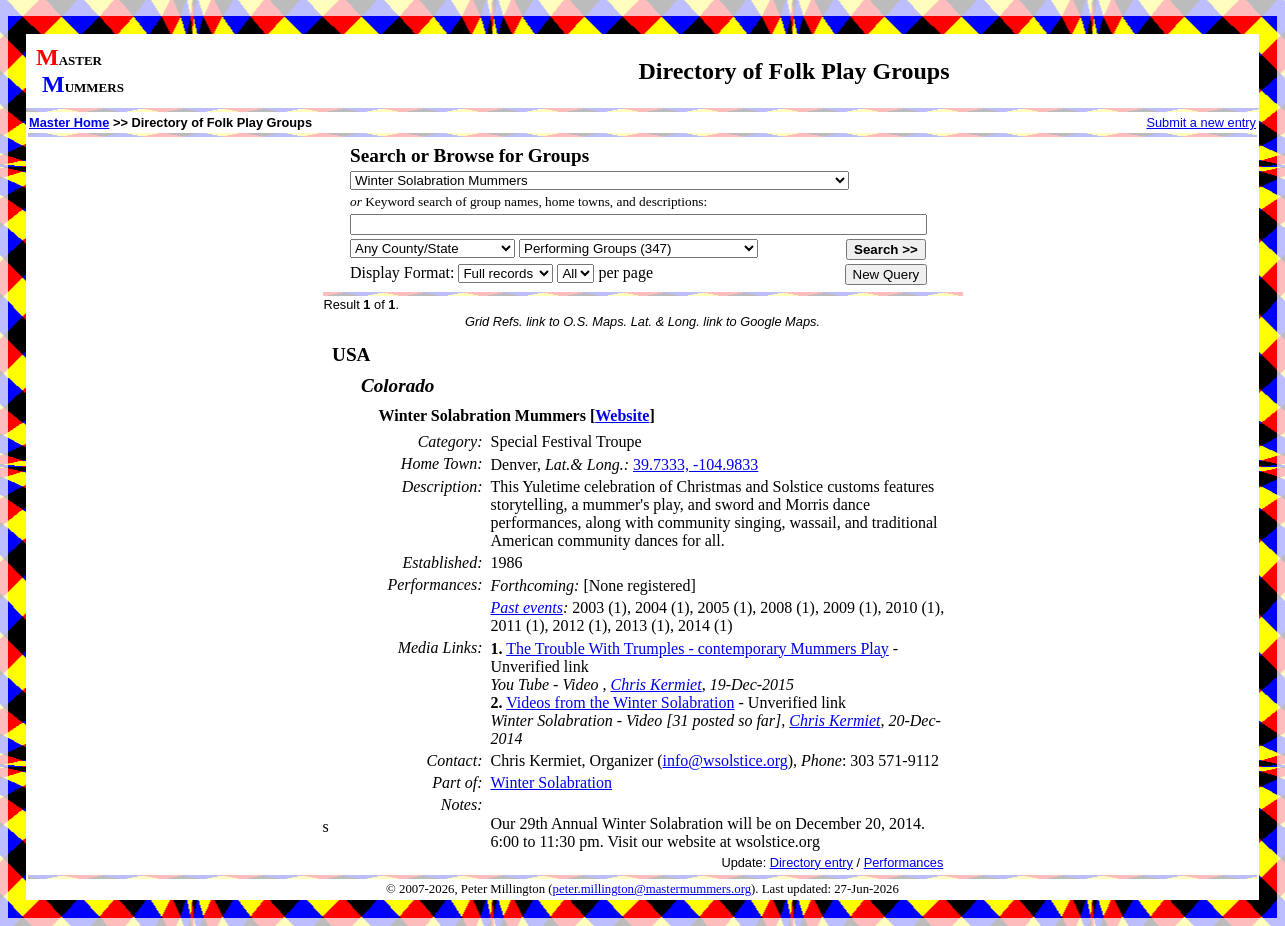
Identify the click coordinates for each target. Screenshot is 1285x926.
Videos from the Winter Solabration (620, 702)
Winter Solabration (552, 782)
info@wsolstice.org (725, 760)
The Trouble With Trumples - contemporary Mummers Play (697, 648)
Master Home (69, 122)
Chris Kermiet (656, 684)
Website (622, 415)
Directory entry (811, 862)
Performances (904, 862)
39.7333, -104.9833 (695, 464)
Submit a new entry (1201, 122)
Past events (527, 607)
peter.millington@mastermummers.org (652, 889)
